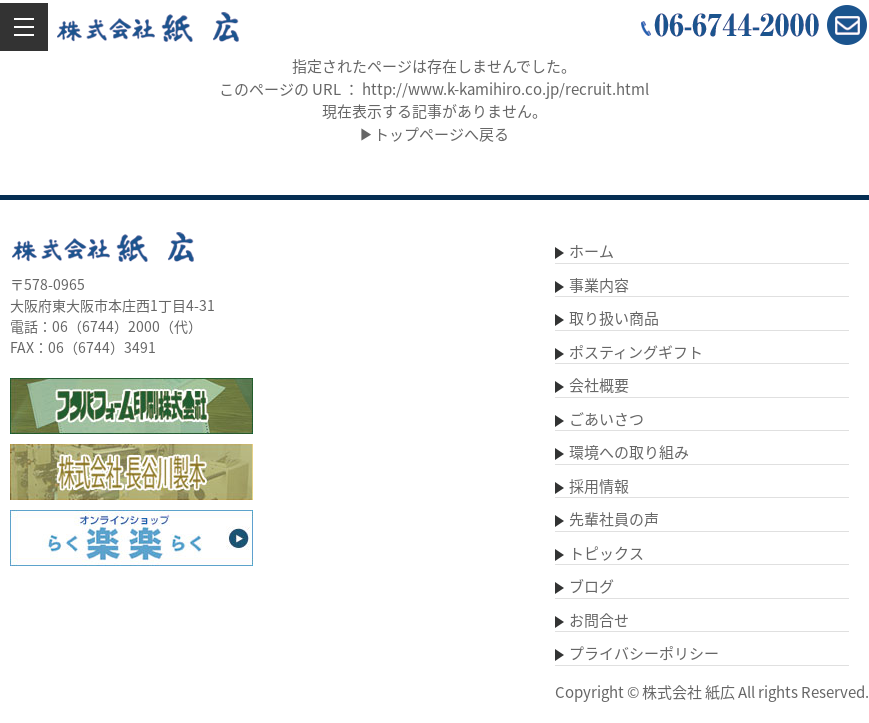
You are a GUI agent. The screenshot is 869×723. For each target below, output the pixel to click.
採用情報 (599, 486)
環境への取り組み (629, 452)
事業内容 (599, 285)
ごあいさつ (606, 419)
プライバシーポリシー (644, 653)
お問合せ (599, 620)
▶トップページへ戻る (434, 134)
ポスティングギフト (636, 352)
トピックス (606, 553)
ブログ (591, 586)
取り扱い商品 (614, 318)
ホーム (591, 251)
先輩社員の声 (614, 519)
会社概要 (599, 385)
